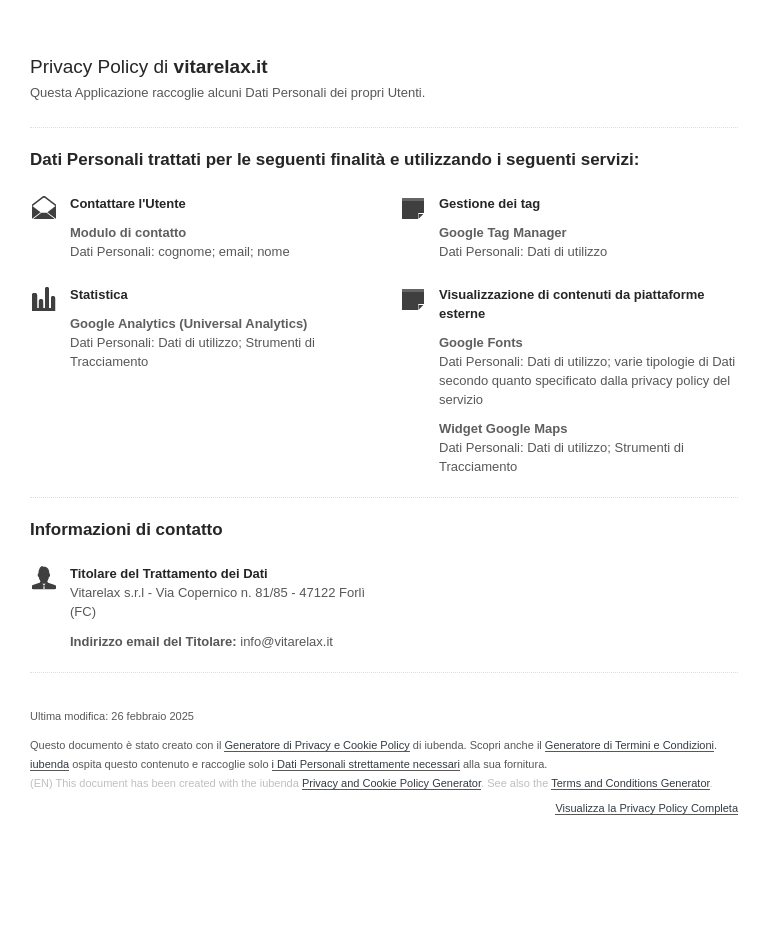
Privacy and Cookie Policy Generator (391, 783)
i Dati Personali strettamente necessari (366, 764)
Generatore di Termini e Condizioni (629, 745)
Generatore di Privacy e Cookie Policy (316, 745)
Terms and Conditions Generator (630, 783)
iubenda (49, 764)
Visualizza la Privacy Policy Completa (646, 808)
